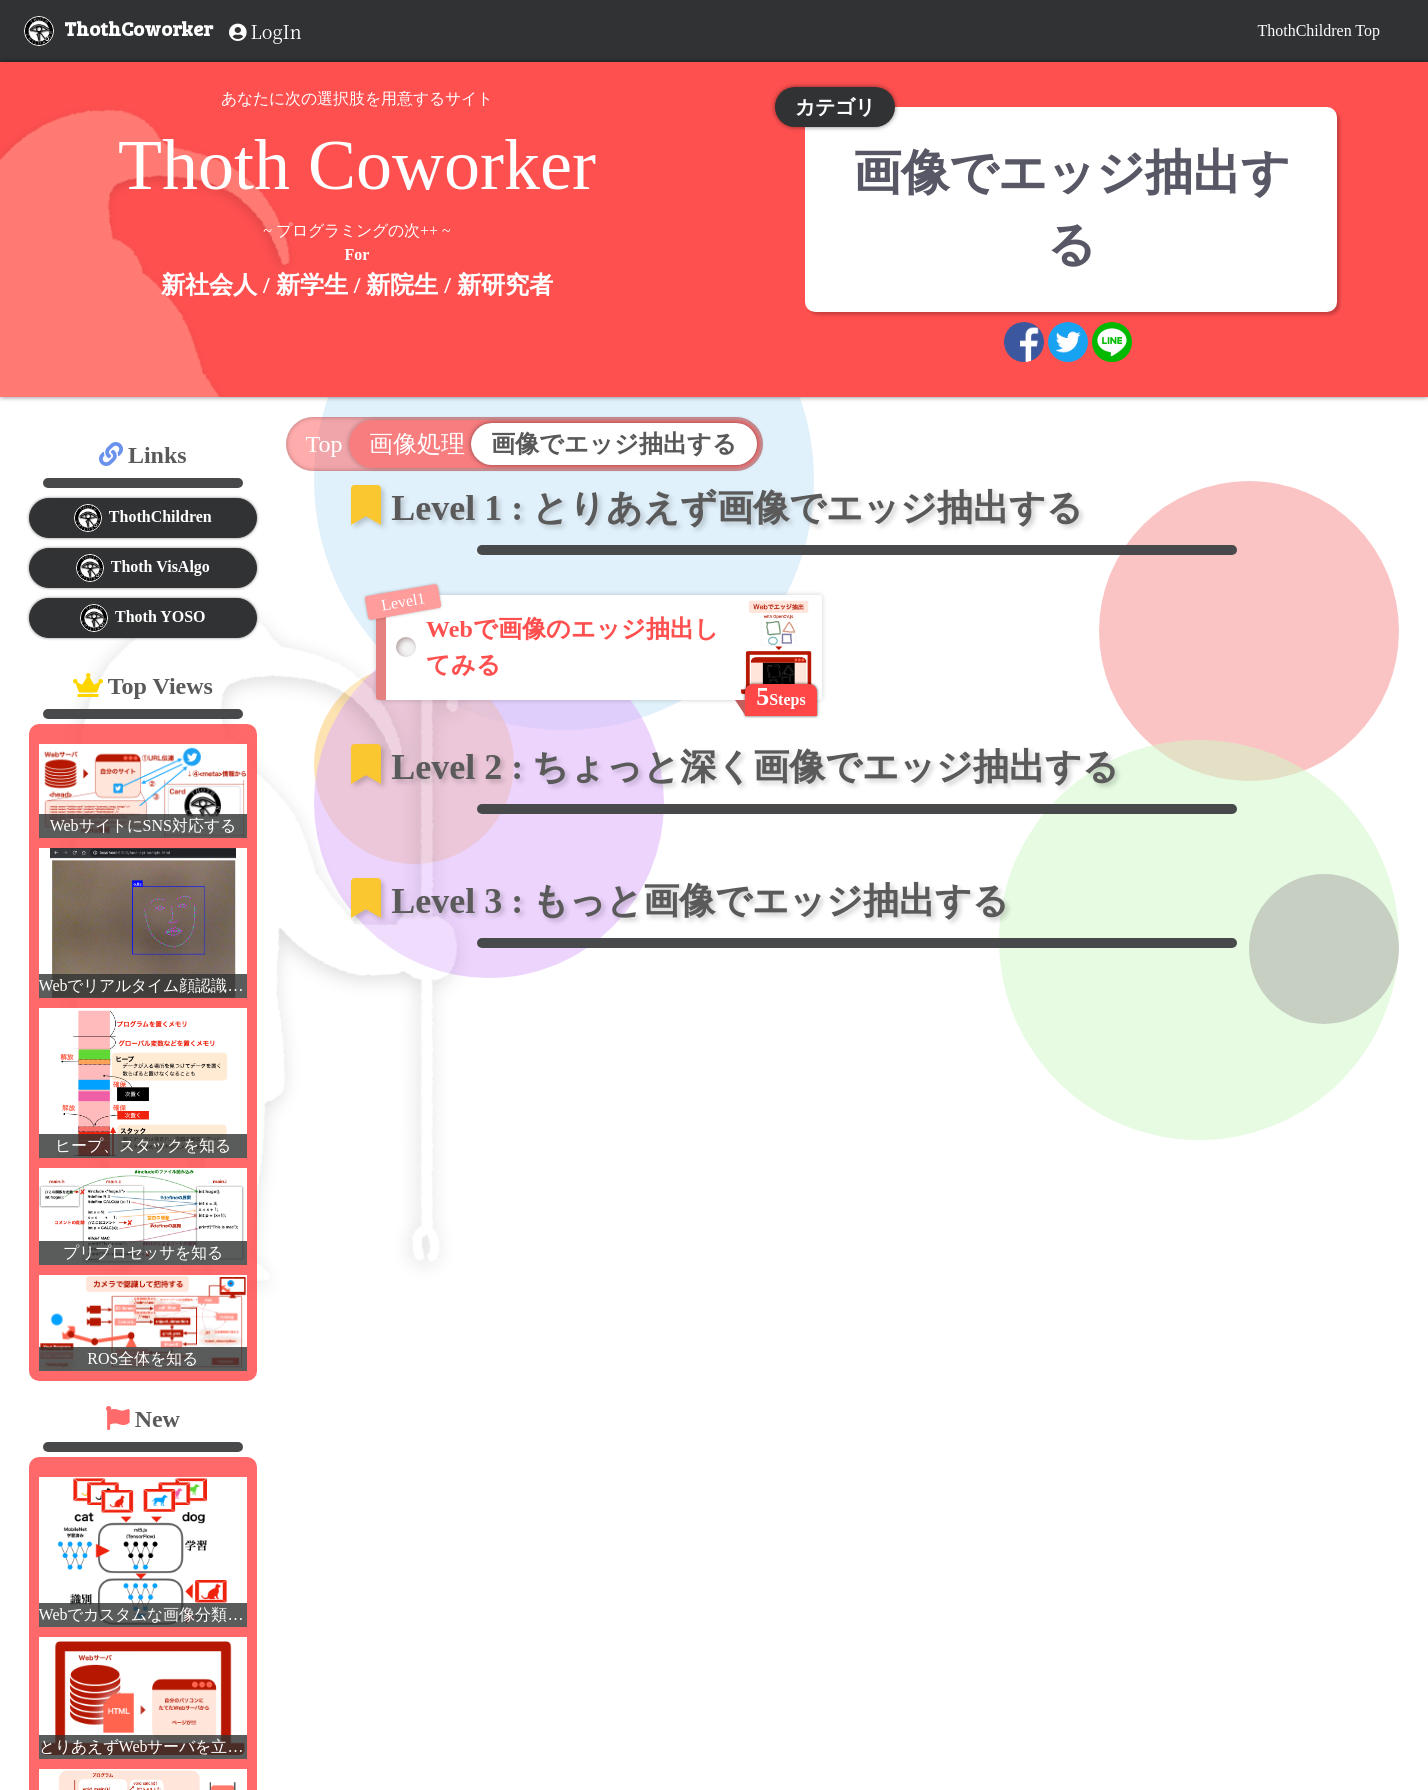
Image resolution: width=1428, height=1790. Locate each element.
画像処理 (417, 444)
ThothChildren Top (1318, 30)
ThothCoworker (138, 28)
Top (327, 444)
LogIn (265, 31)
